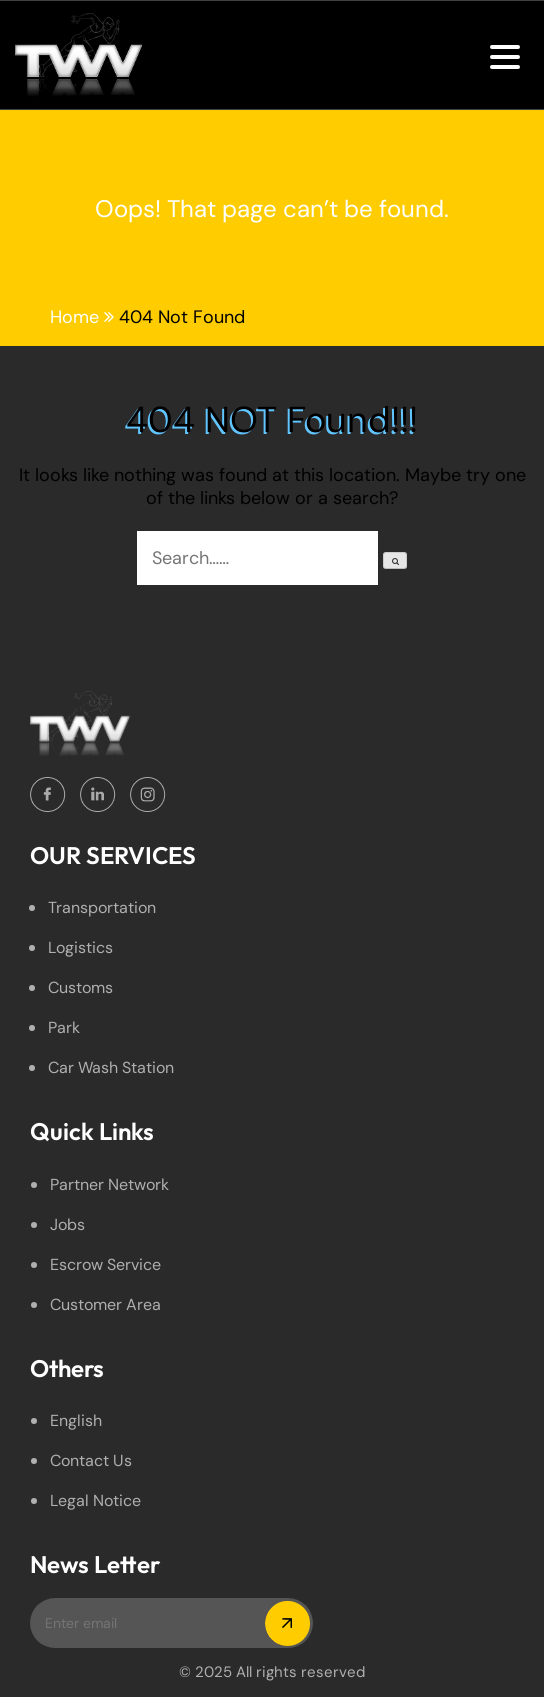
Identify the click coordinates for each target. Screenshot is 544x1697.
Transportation (102, 907)
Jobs (67, 1224)
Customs (80, 987)
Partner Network (109, 1184)
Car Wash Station (111, 1067)
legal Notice (95, 1500)
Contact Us (91, 1460)
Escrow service (105, 1264)
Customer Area (105, 1304)
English (76, 1420)
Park (64, 1027)
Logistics (80, 947)
